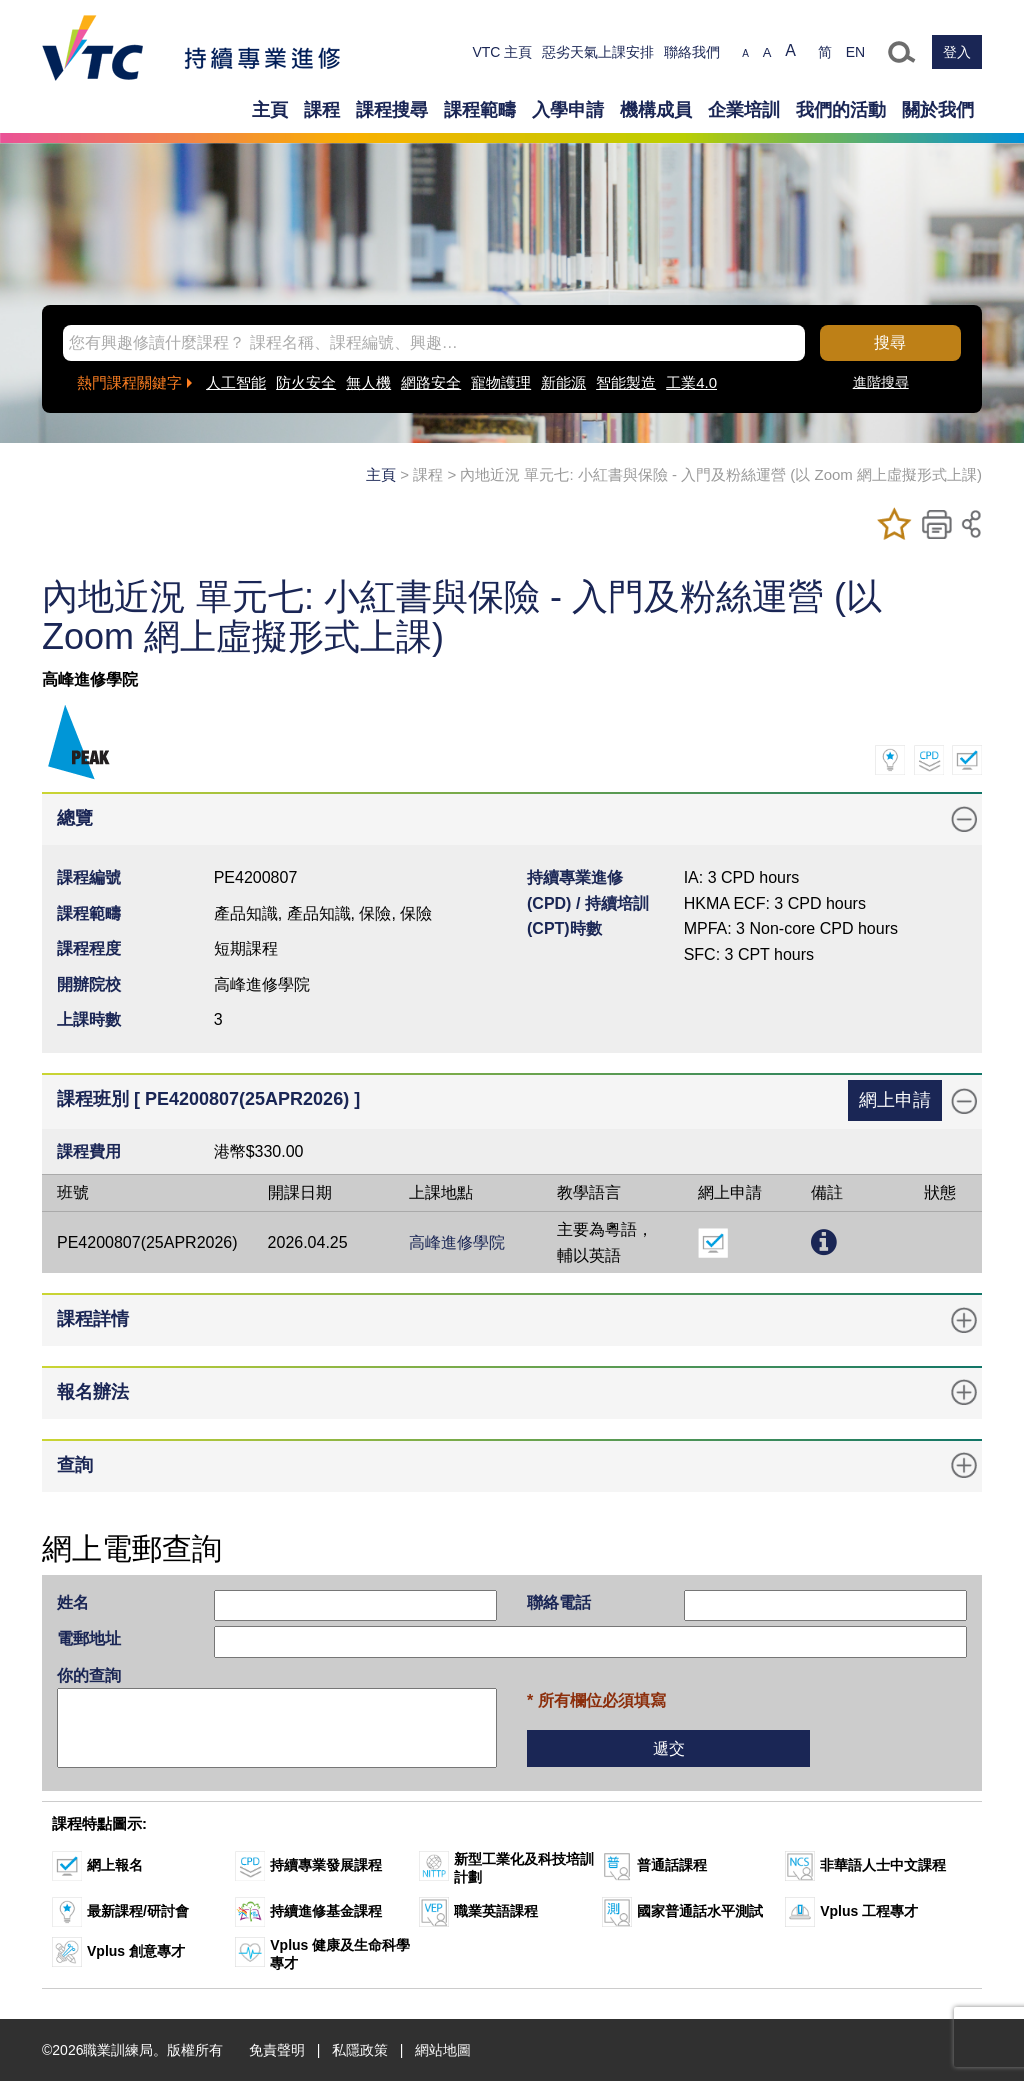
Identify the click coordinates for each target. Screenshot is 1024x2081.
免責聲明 (277, 2050)
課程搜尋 (392, 110)
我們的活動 (841, 110)
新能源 (563, 382)
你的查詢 (89, 1675)
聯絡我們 (692, 52)
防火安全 (306, 382)
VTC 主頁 (502, 52)
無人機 (368, 382)
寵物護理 (501, 382)
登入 (957, 52)
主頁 (270, 110)
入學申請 (568, 110)
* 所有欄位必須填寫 (596, 1700)
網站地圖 (443, 2050)
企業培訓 (744, 110)
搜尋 (890, 342)
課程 (322, 110)
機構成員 (656, 110)
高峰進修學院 (457, 1242)
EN (855, 52)
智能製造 (626, 382)
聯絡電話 (559, 1602)
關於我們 (938, 110)
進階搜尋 (881, 382)
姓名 (73, 1602)
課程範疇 (480, 110)
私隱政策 (360, 2050)
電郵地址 (89, 1638)
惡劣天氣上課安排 (598, 52)
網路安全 (431, 382)
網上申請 (895, 1100)
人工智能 (236, 382)
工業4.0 (691, 382)
